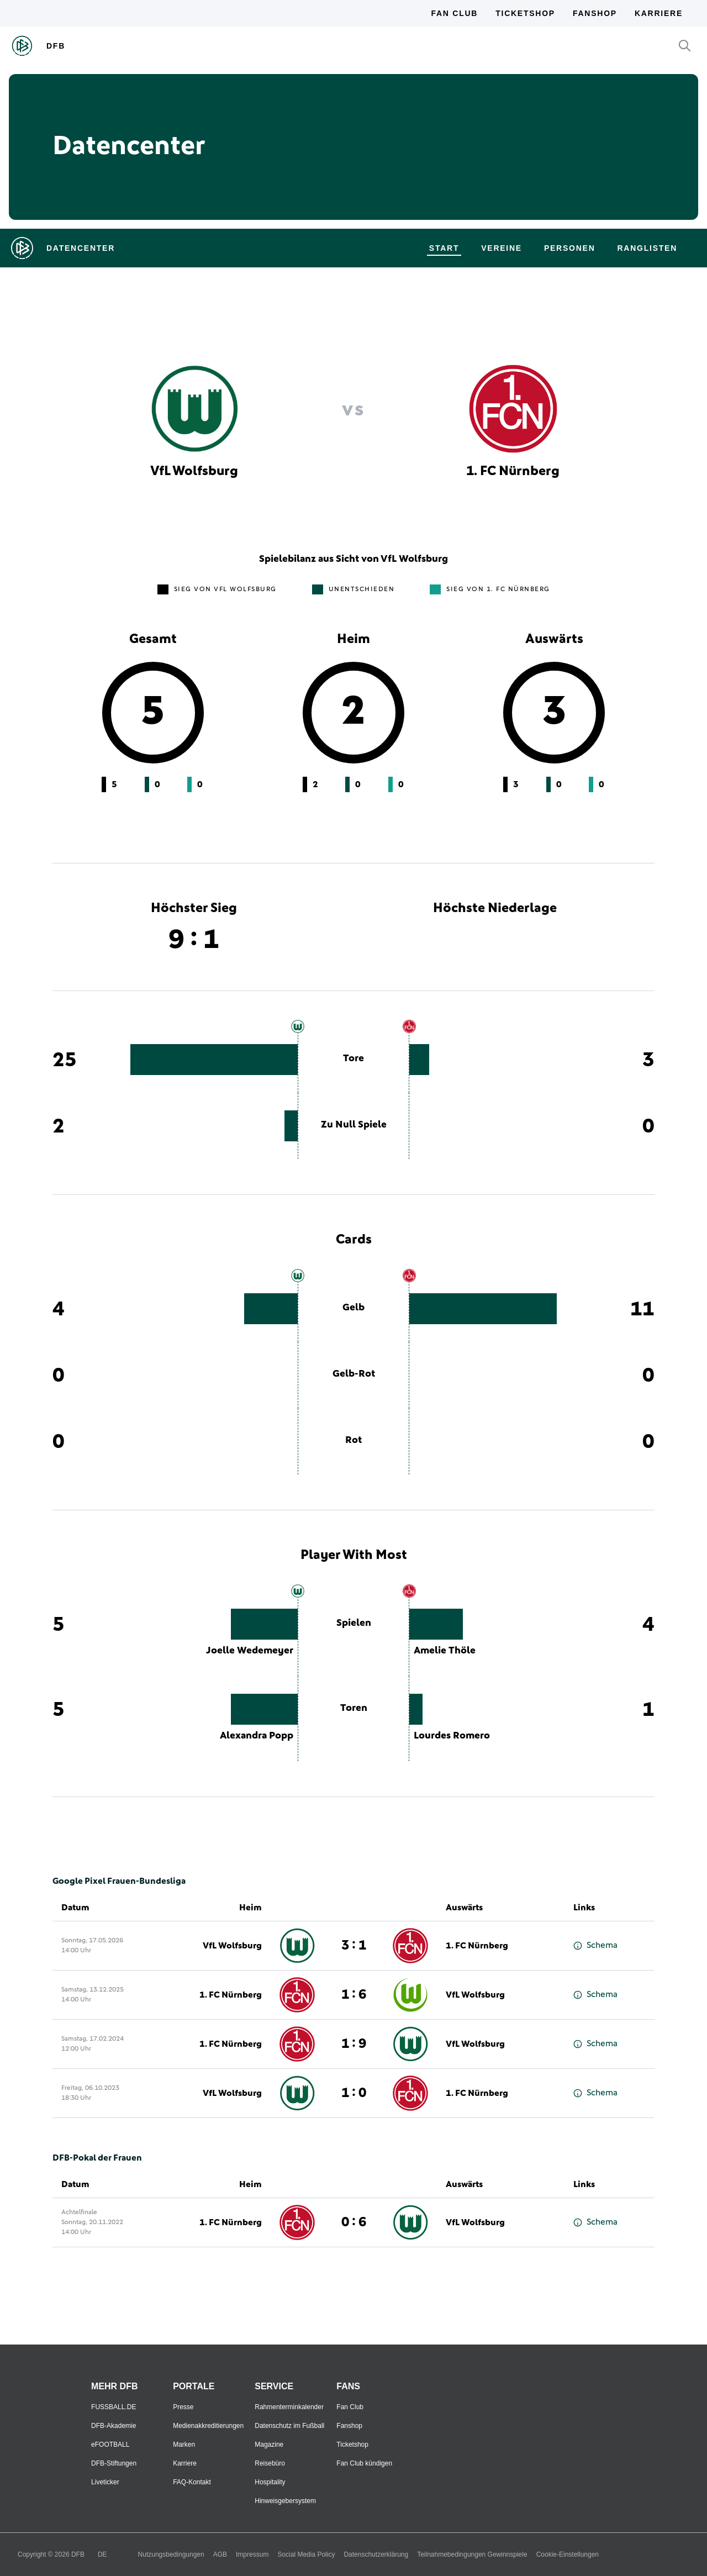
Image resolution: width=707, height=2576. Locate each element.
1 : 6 (353, 1994)
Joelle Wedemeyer (249, 1651)
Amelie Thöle (445, 1651)
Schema (595, 1945)
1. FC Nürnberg (477, 1945)
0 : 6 (353, 2222)
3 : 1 (353, 1945)
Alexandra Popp (256, 1736)
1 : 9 (353, 2044)
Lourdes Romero (452, 1736)
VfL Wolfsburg (232, 1945)
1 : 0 (353, 2093)
